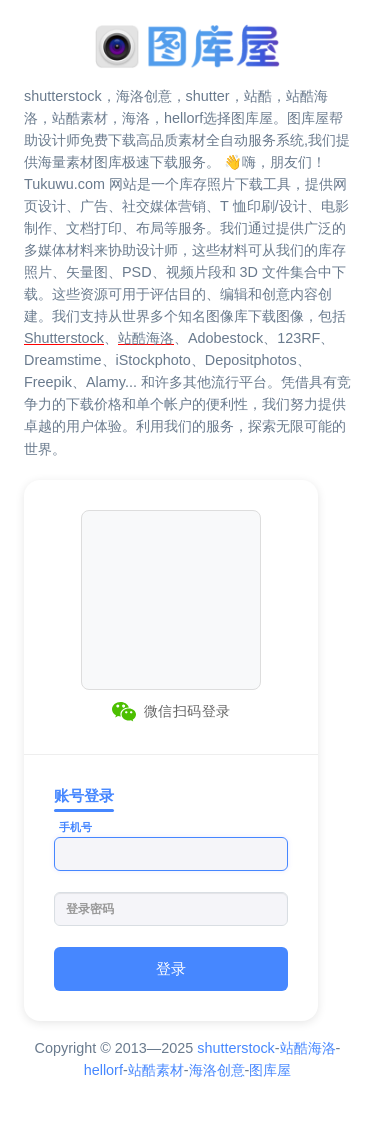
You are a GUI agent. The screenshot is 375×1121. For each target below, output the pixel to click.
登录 (171, 968)
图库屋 (270, 1070)
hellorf (103, 1070)
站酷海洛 (308, 1048)
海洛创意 (217, 1070)
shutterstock (236, 1048)
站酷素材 (156, 1070)
